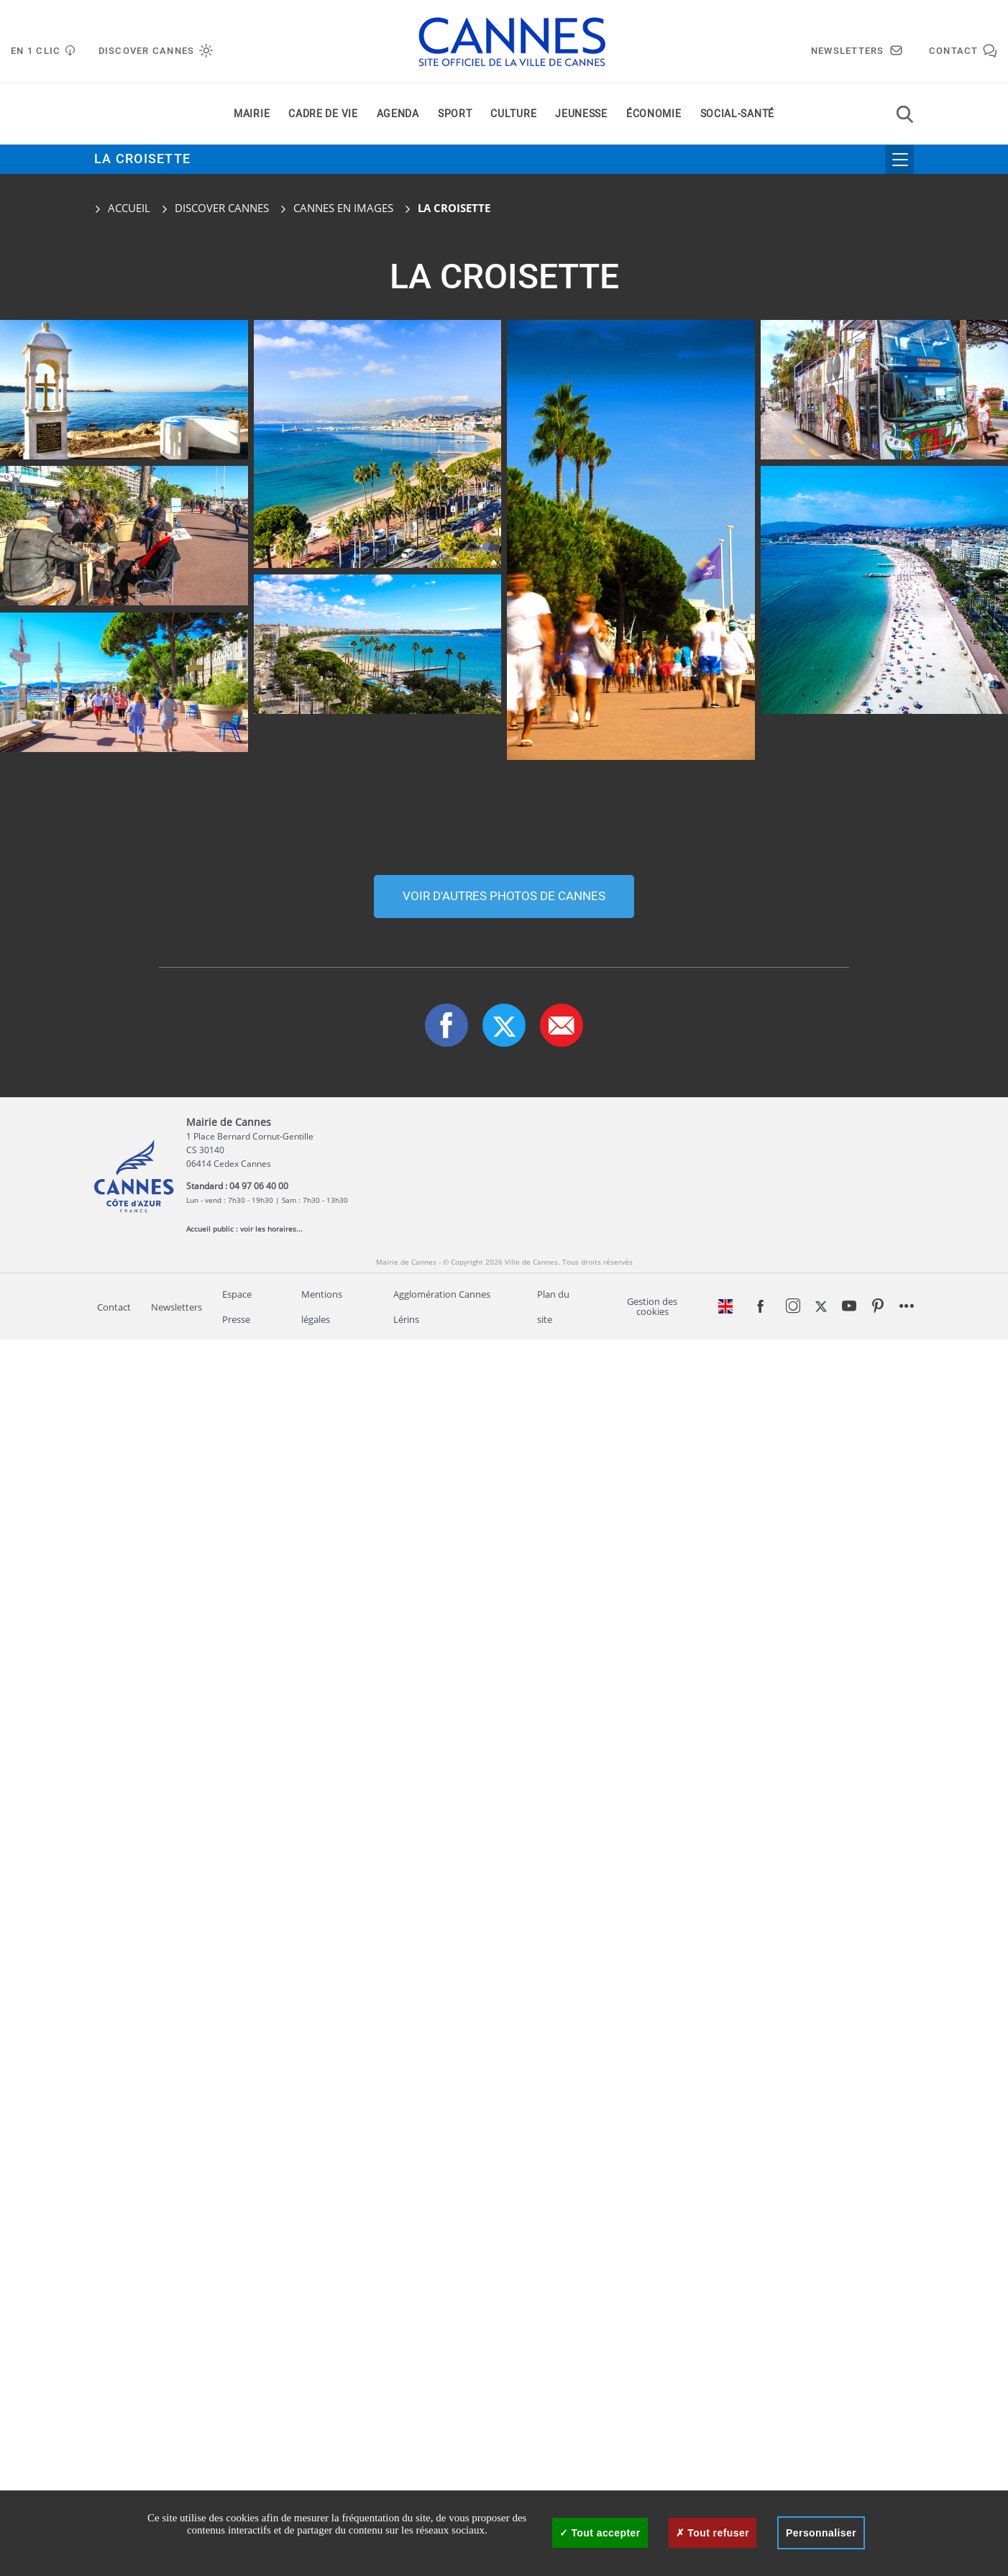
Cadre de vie (322, 114)
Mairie (252, 114)
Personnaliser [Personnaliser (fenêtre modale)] (821, 2533)
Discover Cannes (222, 208)
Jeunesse (581, 114)
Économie (654, 114)
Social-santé (737, 114)
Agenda (398, 114)
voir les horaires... (271, 2465)
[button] (561, 2262)
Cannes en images (343, 208)
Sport (455, 114)
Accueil (122, 208)
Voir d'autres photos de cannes (504, 2133)
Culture (513, 114)
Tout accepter (600, 2533)
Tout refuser (712, 2533)
